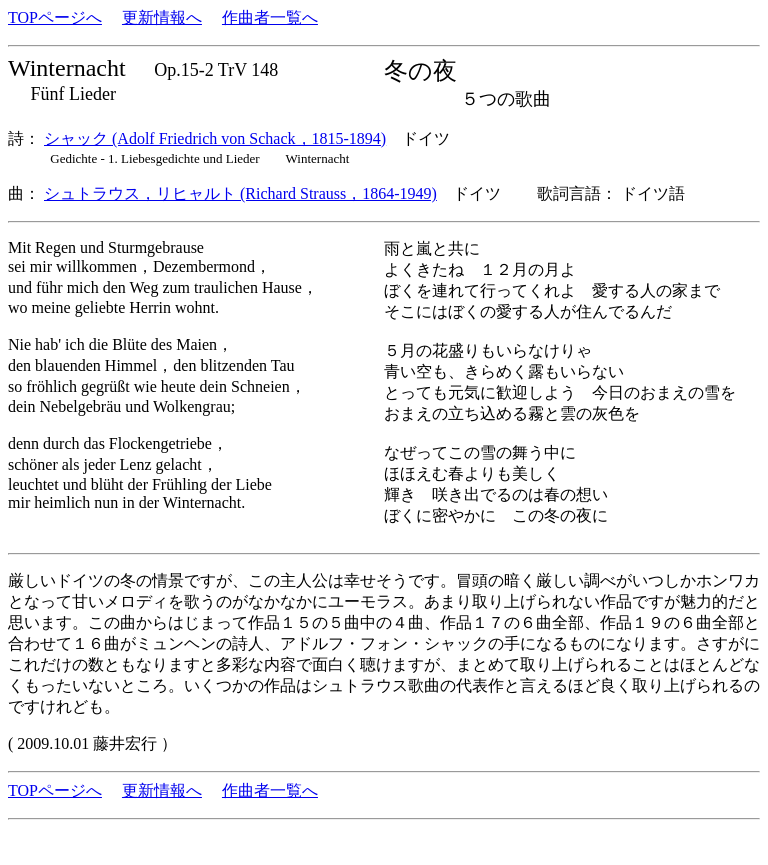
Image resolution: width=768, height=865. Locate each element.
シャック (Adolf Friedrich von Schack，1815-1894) (215, 138)
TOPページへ (55, 17)
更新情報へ (162, 17)
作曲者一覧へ (270, 17)
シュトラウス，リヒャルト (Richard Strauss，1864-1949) (240, 193)
